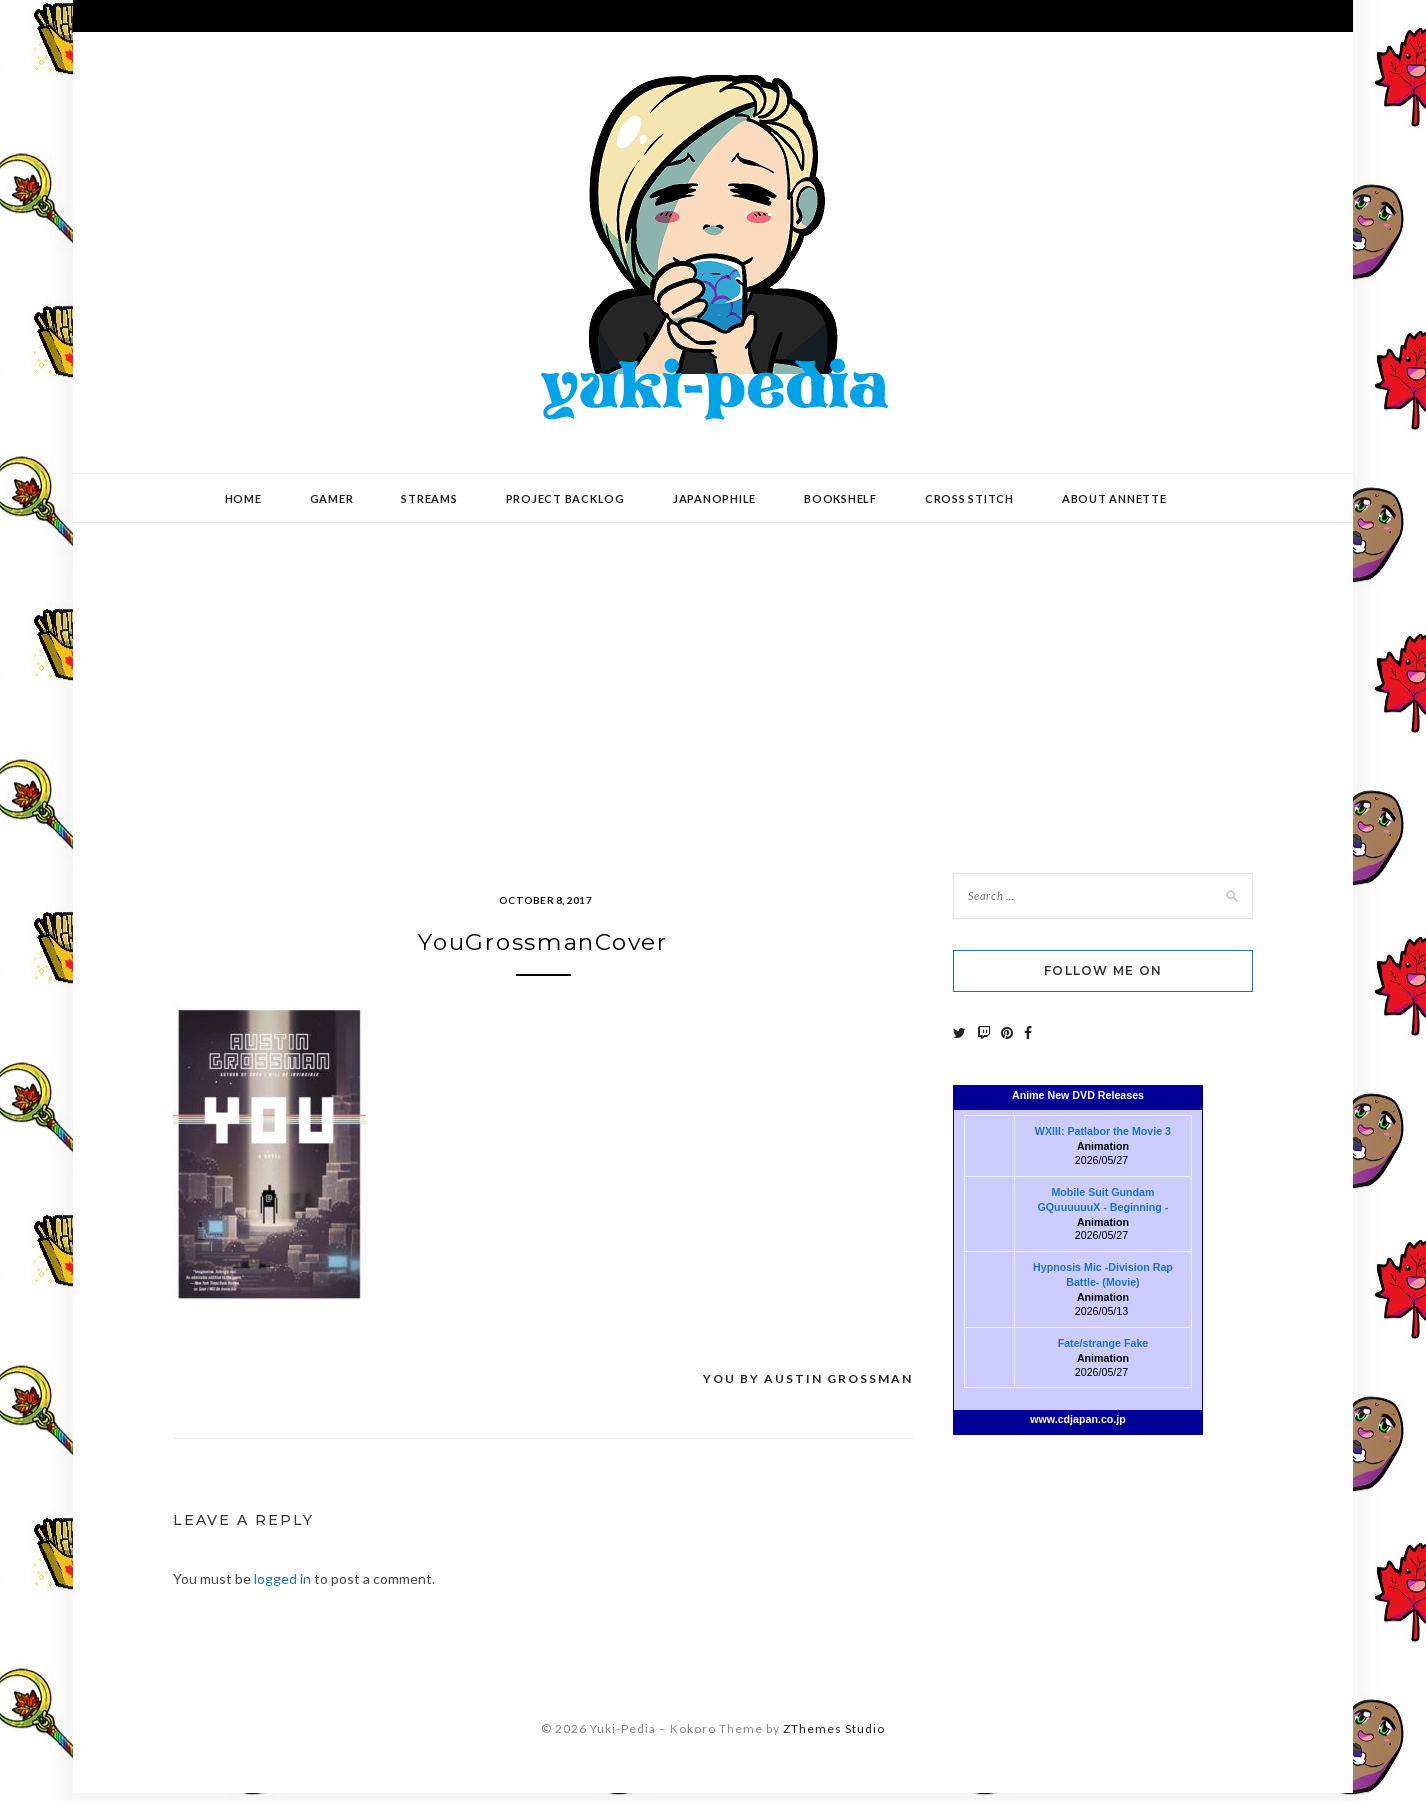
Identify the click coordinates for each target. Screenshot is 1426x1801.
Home (243, 498)
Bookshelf (840, 498)
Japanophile (714, 498)
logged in (282, 1586)
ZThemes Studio (834, 1736)
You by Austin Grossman (808, 1386)
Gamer (332, 498)
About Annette (1114, 498)
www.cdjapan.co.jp (1078, 1419)
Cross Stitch (969, 498)
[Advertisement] (713, 683)
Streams (429, 498)
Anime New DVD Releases (1078, 1095)
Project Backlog (565, 498)
